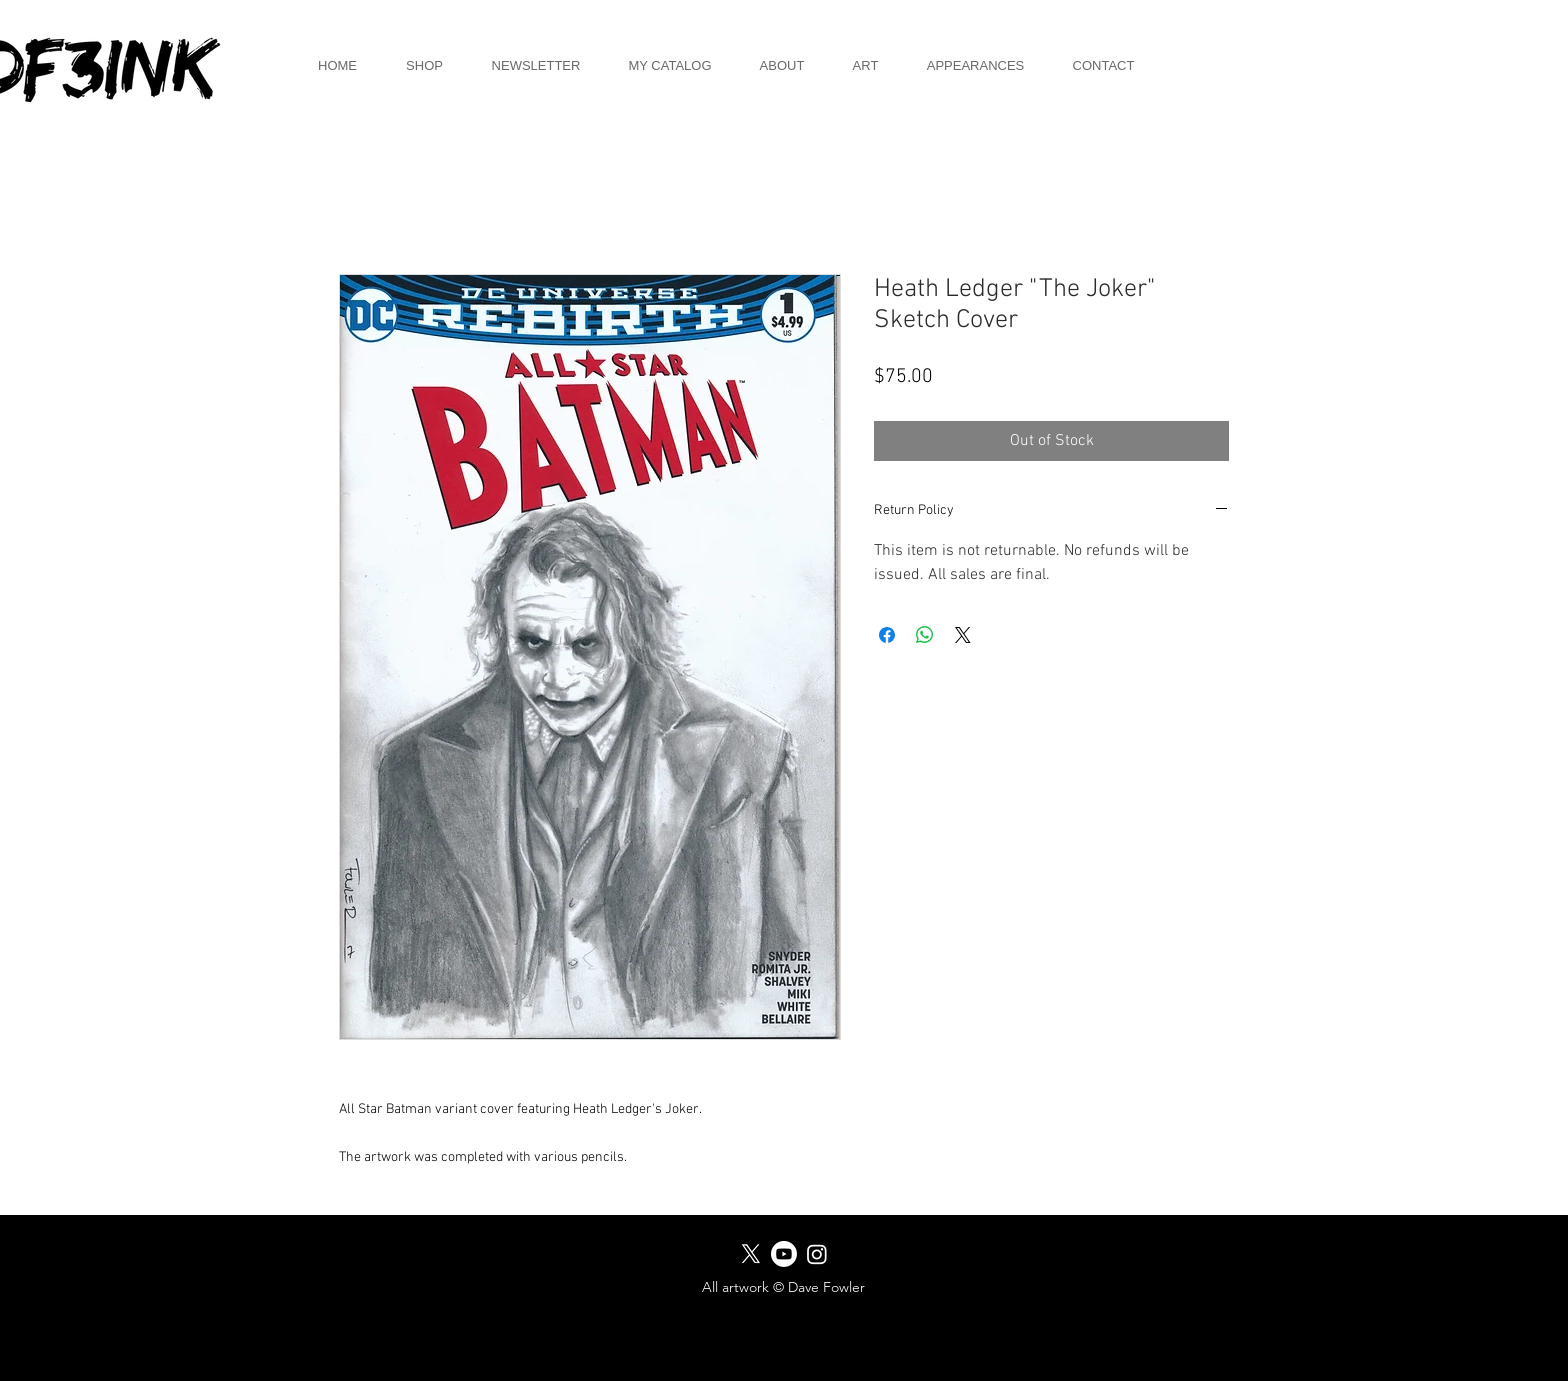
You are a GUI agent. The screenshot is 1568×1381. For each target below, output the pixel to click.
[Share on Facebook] (887, 635)
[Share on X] (963, 635)
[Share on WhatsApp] (925, 635)
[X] (751, 1254)
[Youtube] (784, 1254)
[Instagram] (817, 1254)
